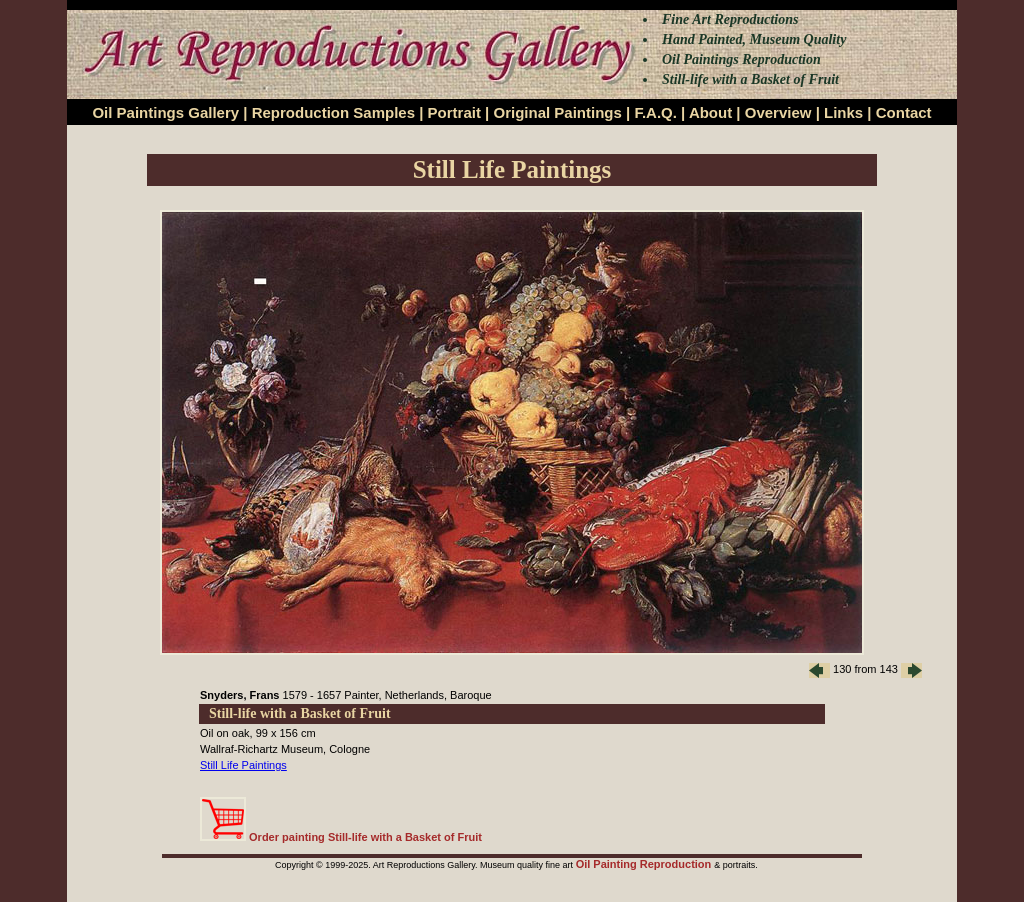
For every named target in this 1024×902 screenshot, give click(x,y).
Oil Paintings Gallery (165, 112)
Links (843, 112)
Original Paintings (557, 112)
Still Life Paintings (243, 765)
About (710, 112)
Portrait (454, 112)
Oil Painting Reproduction (645, 864)
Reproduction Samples (333, 112)
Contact (904, 112)
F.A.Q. (655, 112)
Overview (778, 112)
